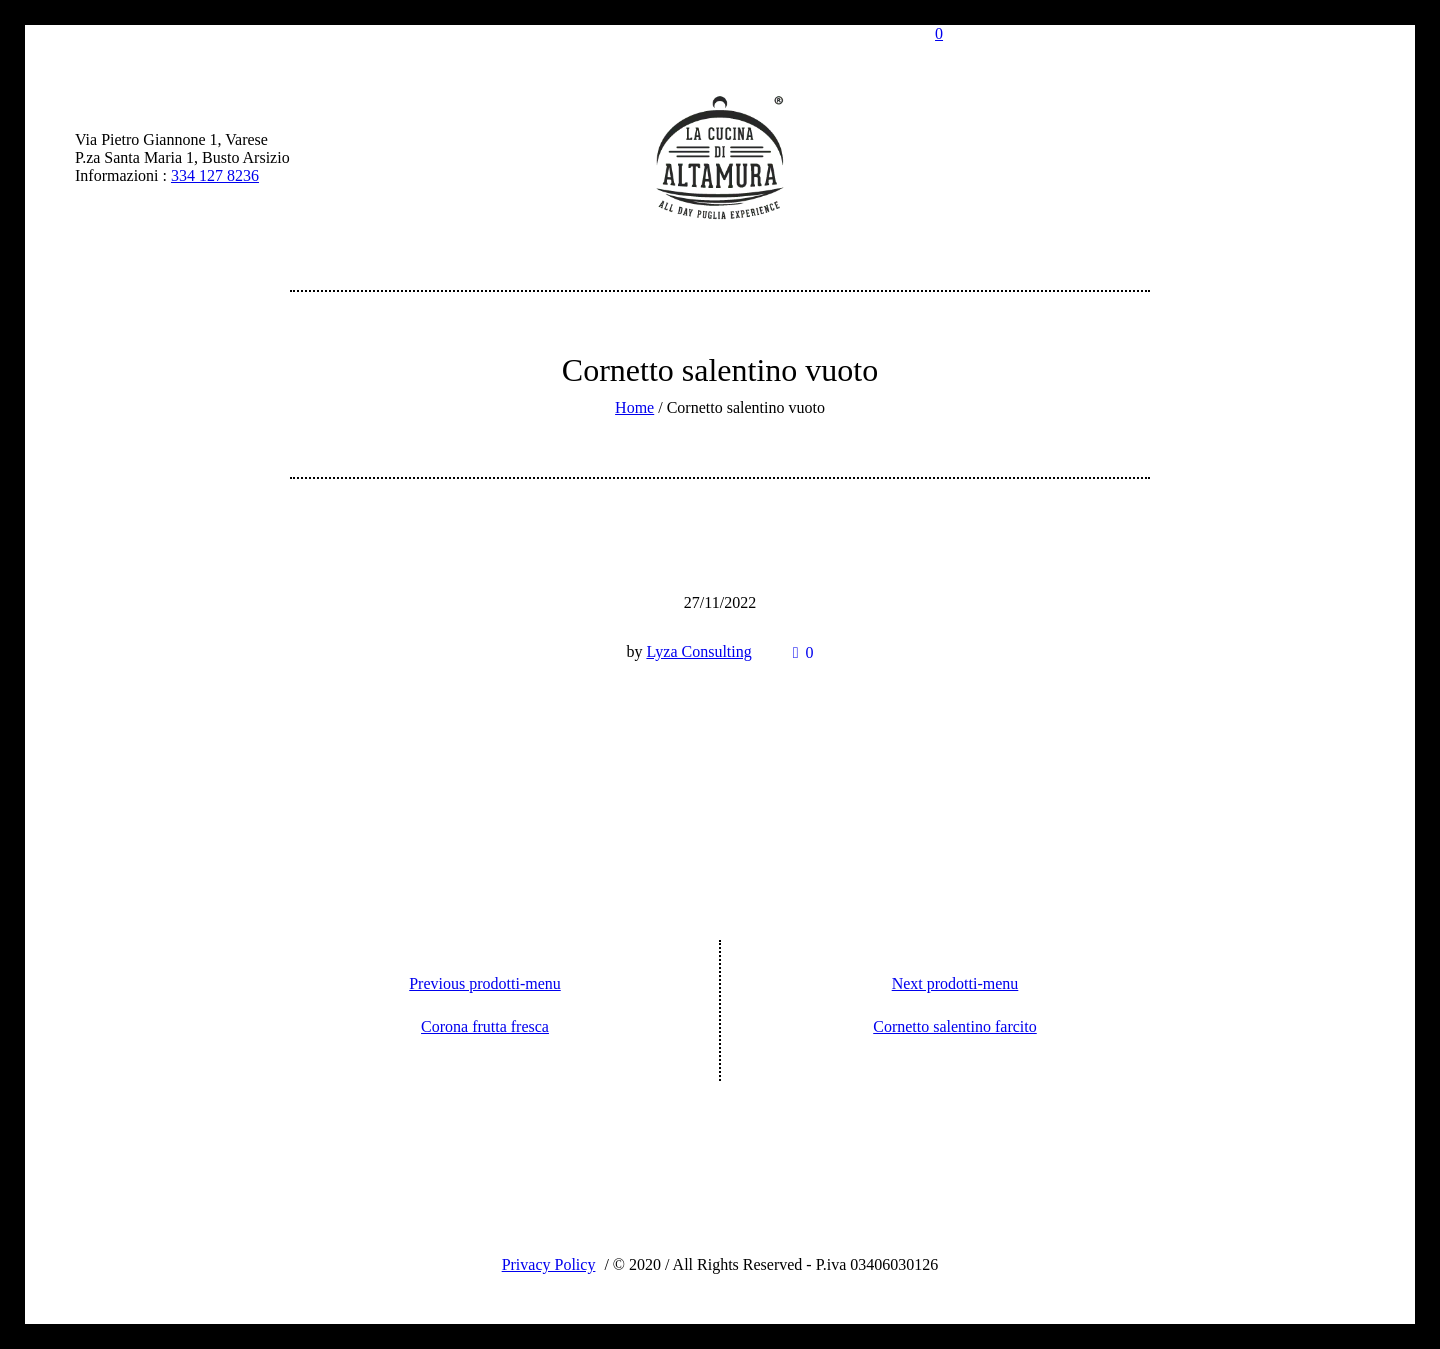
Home (634, 407)
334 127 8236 (215, 175)
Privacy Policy (549, 1264)
